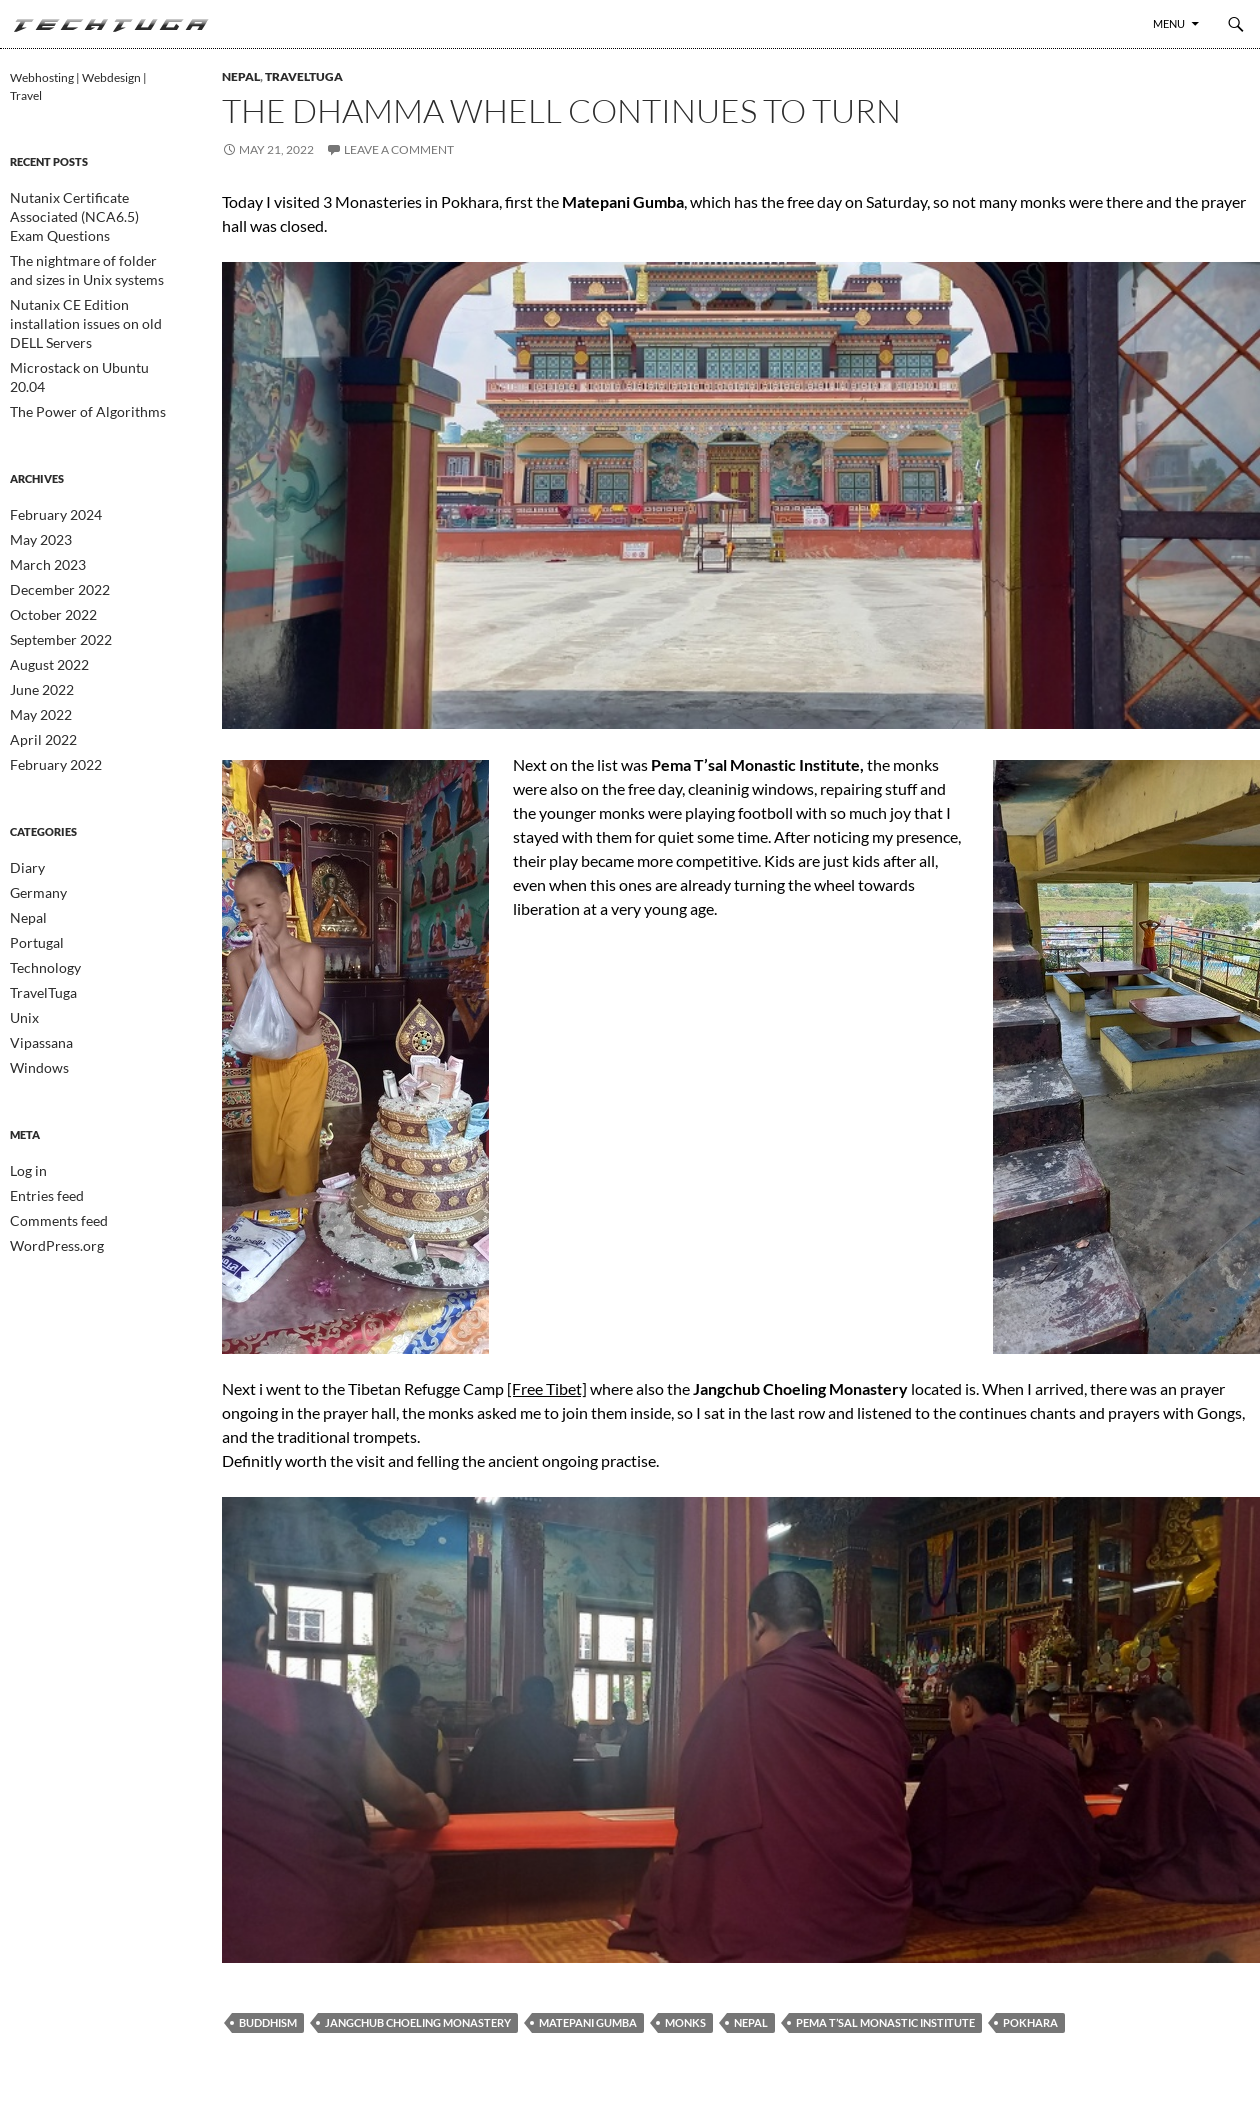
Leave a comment (399, 149)
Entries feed (41, 1109)
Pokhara (1030, 2022)
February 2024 (49, 449)
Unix (22, 935)
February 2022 (49, 689)
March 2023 (42, 497)
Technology (40, 887)
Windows (35, 983)
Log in (25, 1085)
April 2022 (38, 665)
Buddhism (268, 2022)
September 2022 (53, 569)
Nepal (241, 76)
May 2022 (36, 641)
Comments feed (51, 1133)
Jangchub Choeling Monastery (418, 2022)
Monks (685, 2022)
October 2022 (47, 545)
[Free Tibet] (547, 1388)
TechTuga (110, 24)
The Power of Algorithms (74, 347)
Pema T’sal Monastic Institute (885, 2022)
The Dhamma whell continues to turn (561, 110)
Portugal (32, 863)
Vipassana (36, 959)
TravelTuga (304, 76)
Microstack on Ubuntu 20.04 (85, 323)
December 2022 (52, 521)
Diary (24, 791)
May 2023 (36, 473)
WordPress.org (50, 1157)
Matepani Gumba (588, 2022)
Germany (34, 815)
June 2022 (37, 617)
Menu (1169, 23)
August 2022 (43, 593)
